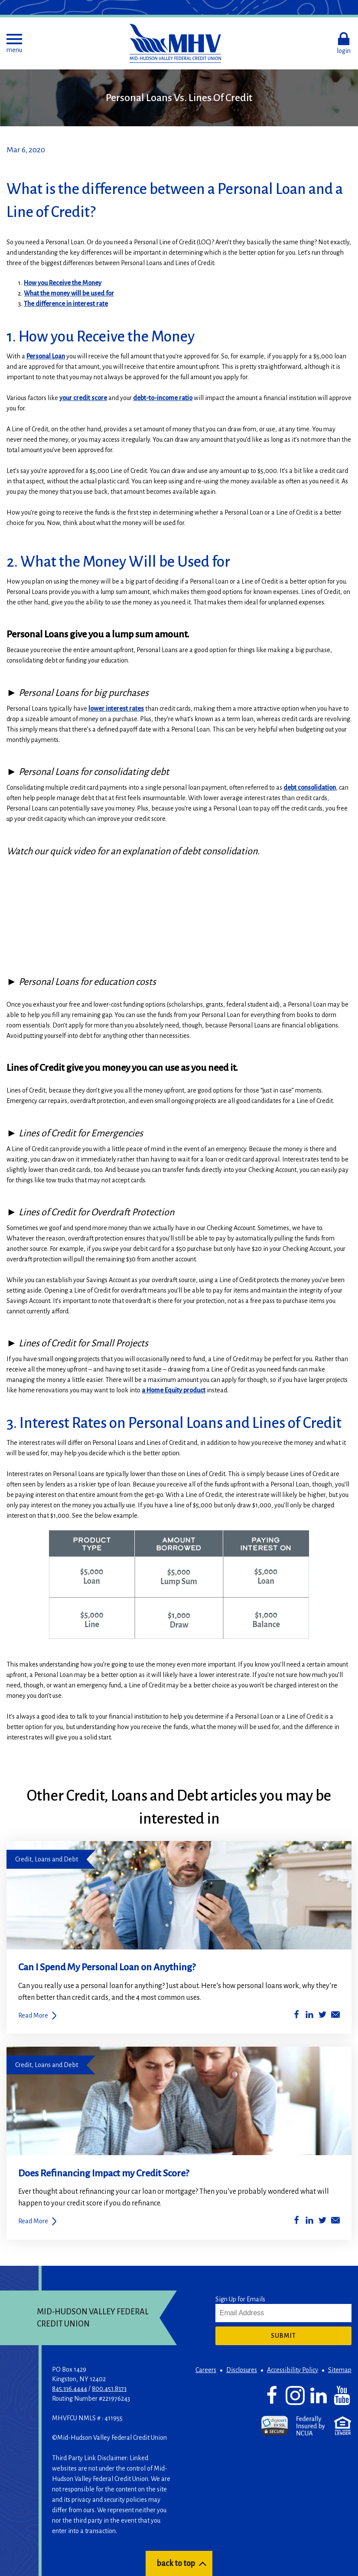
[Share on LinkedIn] (309, 2016)
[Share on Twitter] (322, 2016)
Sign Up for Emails (240, 2299)
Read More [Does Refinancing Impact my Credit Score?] (33, 2221)
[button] (14, 43)
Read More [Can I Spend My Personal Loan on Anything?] (33, 2015)
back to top (175, 2563)
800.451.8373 (109, 2388)
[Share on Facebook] (296, 2016)
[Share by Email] (335, 2016)
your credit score (83, 397)
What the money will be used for (69, 293)
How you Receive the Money (62, 282)
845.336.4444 (69, 2388)
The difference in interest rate (66, 303)
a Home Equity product (173, 1390)
